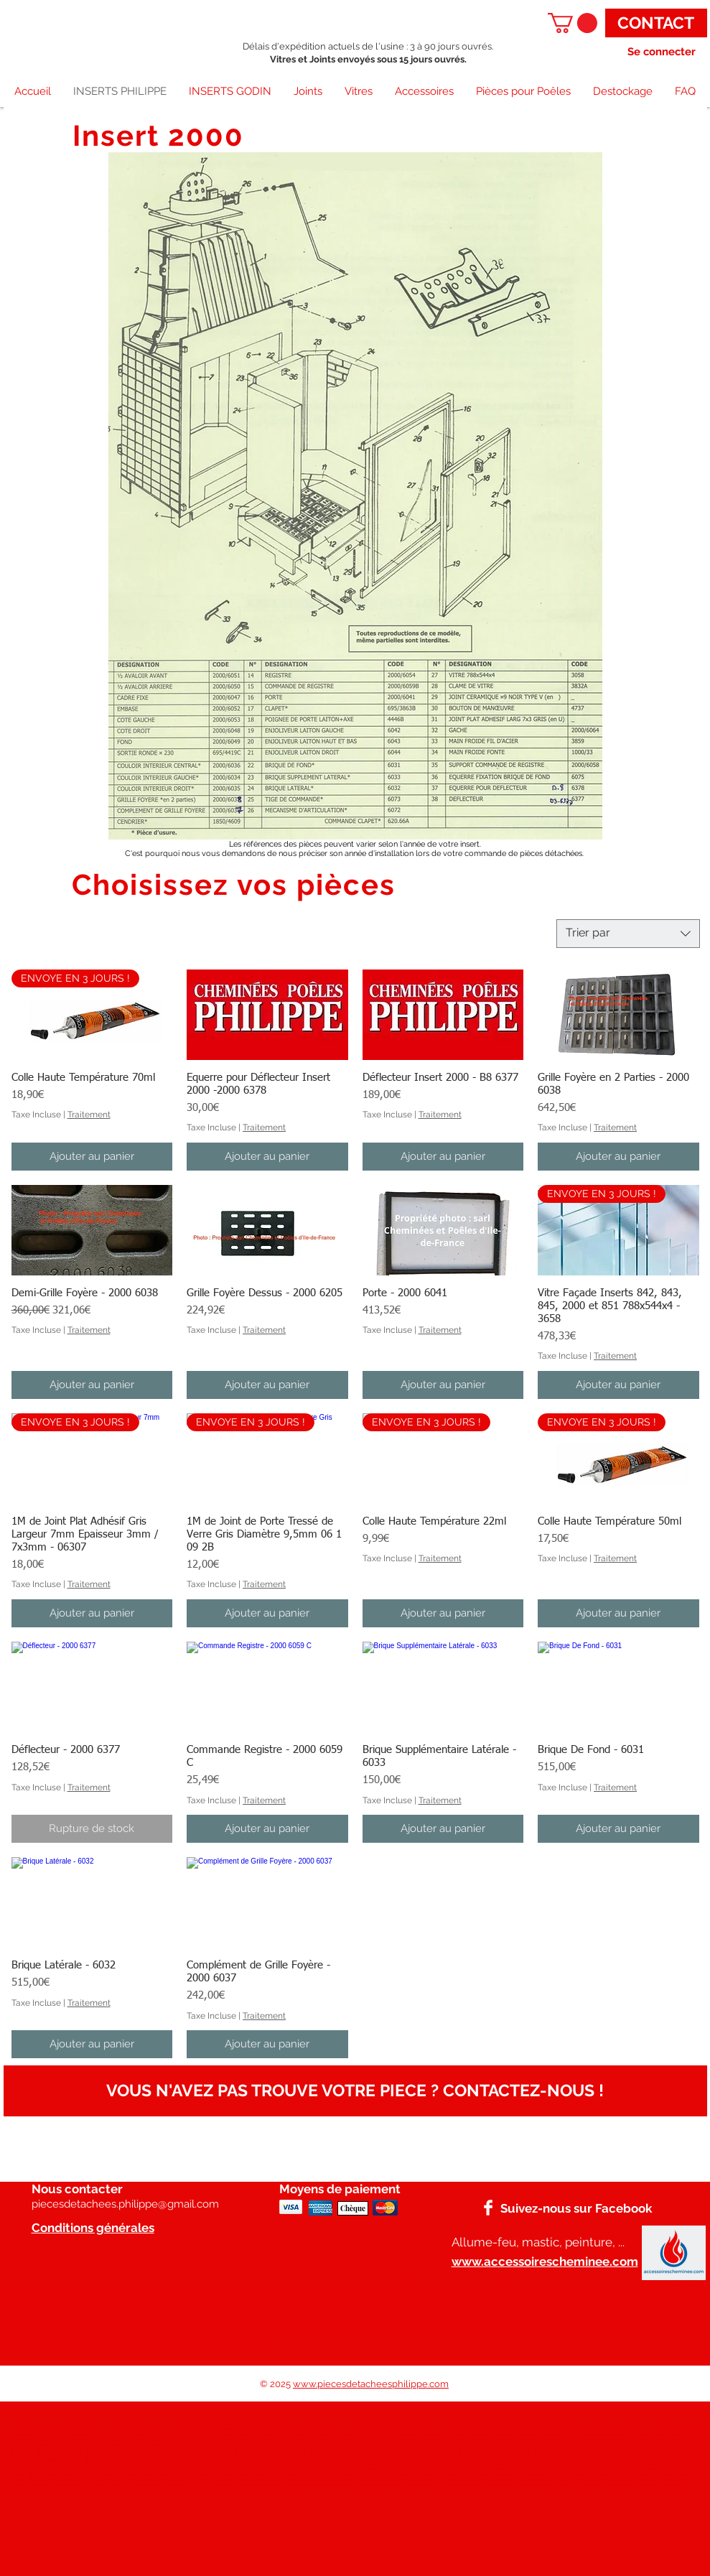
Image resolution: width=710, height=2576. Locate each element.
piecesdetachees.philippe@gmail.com (125, 2204)
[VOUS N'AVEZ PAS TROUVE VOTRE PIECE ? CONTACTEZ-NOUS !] (355, 2090)
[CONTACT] (656, 23)
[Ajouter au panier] (92, 1157)
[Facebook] (488, 2207)
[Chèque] (352, 2208)
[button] (572, 23)
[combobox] (628, 933)
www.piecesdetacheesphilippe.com (371, 2384)
